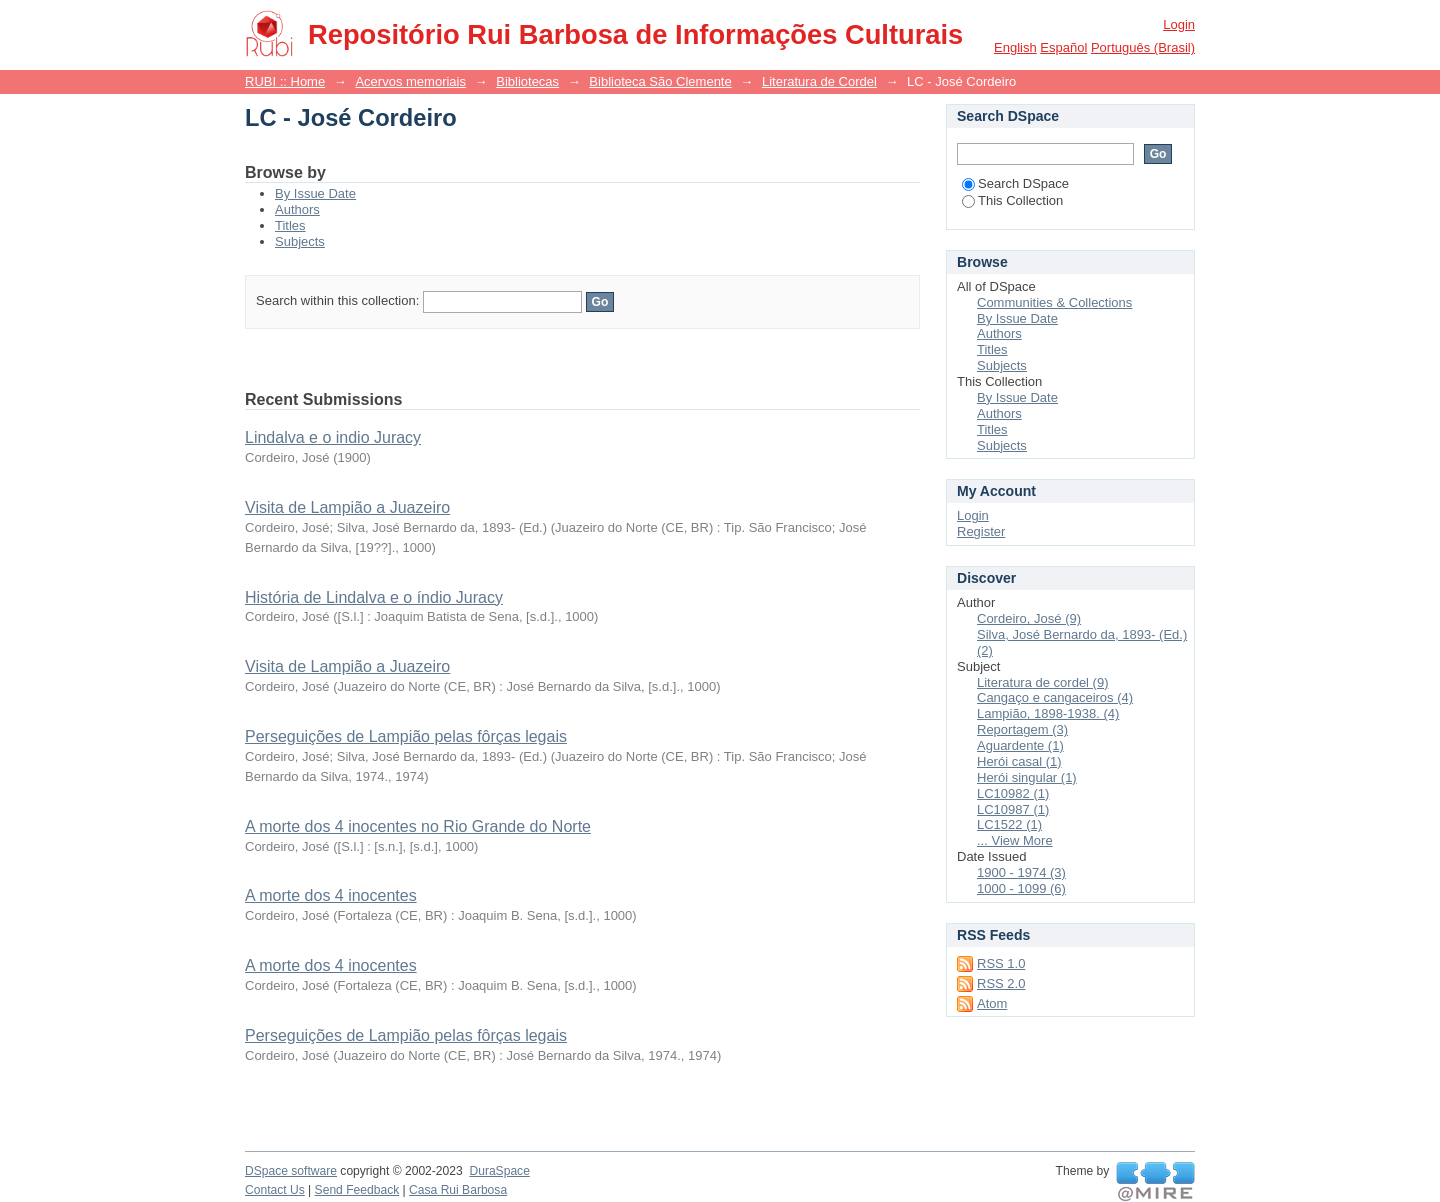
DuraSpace (499, 1171)
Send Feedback (357, 1190)
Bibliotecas (527, 81)
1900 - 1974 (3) (1021, 872)
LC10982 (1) (1013, 793)
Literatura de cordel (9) (1043, 682)
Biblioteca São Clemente (660, 81)
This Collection (1012, 200)
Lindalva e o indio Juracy (333, 437)
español (1063, 47)
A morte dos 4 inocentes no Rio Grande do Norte (418, 826)
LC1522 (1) (1009, 824)
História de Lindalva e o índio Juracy (374, 597)
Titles (290, 225)
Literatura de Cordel (819, 81)
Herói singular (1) (1027, 777)
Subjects (300, 241)
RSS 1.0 (1001, 963)
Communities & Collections (1054, 302)
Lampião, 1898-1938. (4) (1048, 713)
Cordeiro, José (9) (1029, 618)
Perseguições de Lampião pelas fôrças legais (406, 736)
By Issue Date (315, 193)
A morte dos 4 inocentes (331, 895)
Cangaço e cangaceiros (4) (1055, 697)
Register (981, 531)
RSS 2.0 (1001, 983)
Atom (992, 1003)
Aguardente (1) (1020, 745)
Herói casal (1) (1019, 761)
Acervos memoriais (410, 81)
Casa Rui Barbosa (458, 1190)
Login (1179, 24)
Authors (297, 209)
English (1015, 47)
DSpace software (291, 1171)
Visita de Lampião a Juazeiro (347, 507)
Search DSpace (1015, 183)
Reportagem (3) (1022, 729)
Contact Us (275, 1190)
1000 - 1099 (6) (1021, 888)
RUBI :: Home (285, 81)
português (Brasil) (1143, 47)
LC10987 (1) (1013, 809)
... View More (1015, 840)
